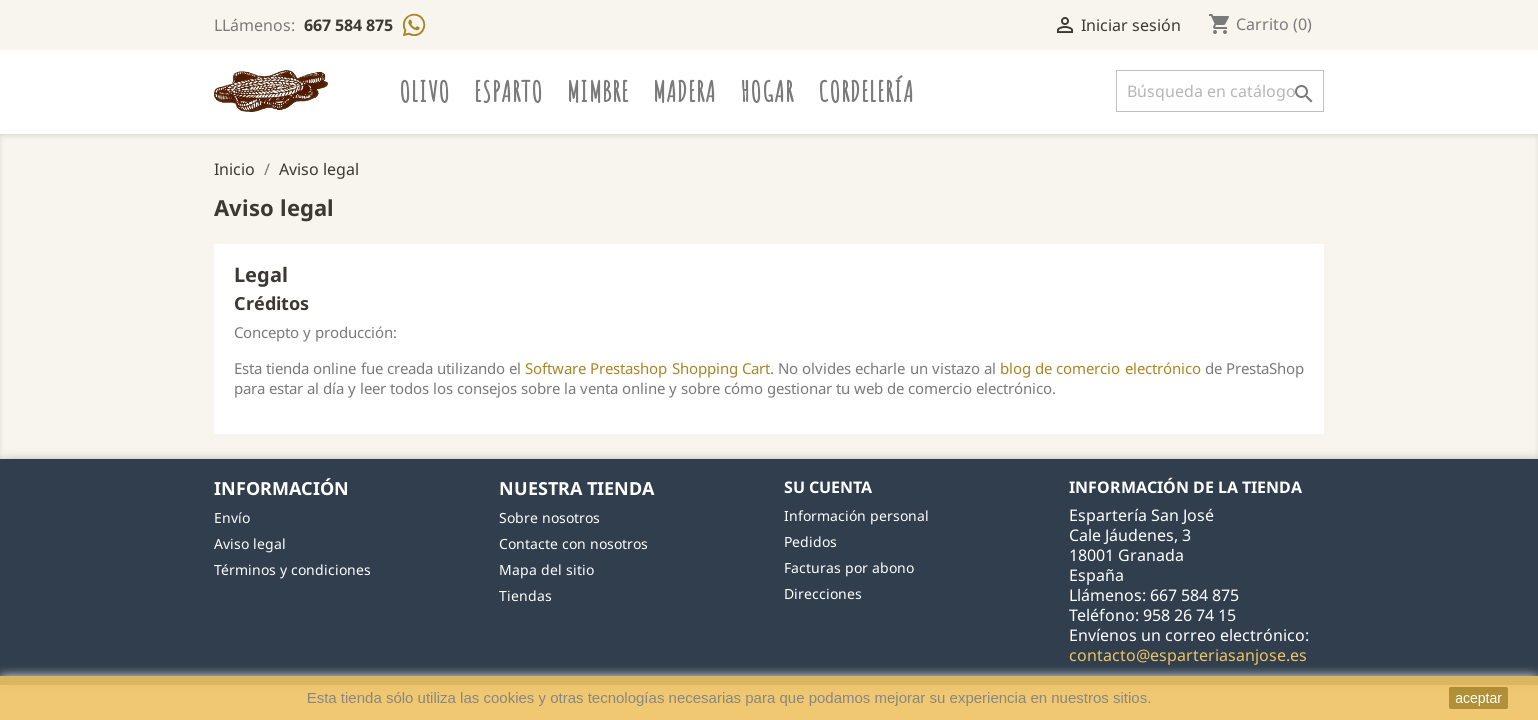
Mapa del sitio (546, 569)
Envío (232, 517)
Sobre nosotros (549, 517)
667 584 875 (350, 25)
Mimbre (598, 91)
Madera (684, 91)
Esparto (508, 91)
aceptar (1478, 698)
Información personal (856, 515)
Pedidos (810, 541)
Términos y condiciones (292, 569)
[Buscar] (1220, 91)
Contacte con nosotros (573, 543)
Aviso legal (250, 543)
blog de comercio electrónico (1100, 368)
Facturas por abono (849, 567)
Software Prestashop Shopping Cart (647, 368)
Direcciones (823, 593)
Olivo (424, 91)
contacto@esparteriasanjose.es (1188, 655)
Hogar (767, 91)
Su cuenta (828, 487)
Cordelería (866, 91)
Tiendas (525, 595)
